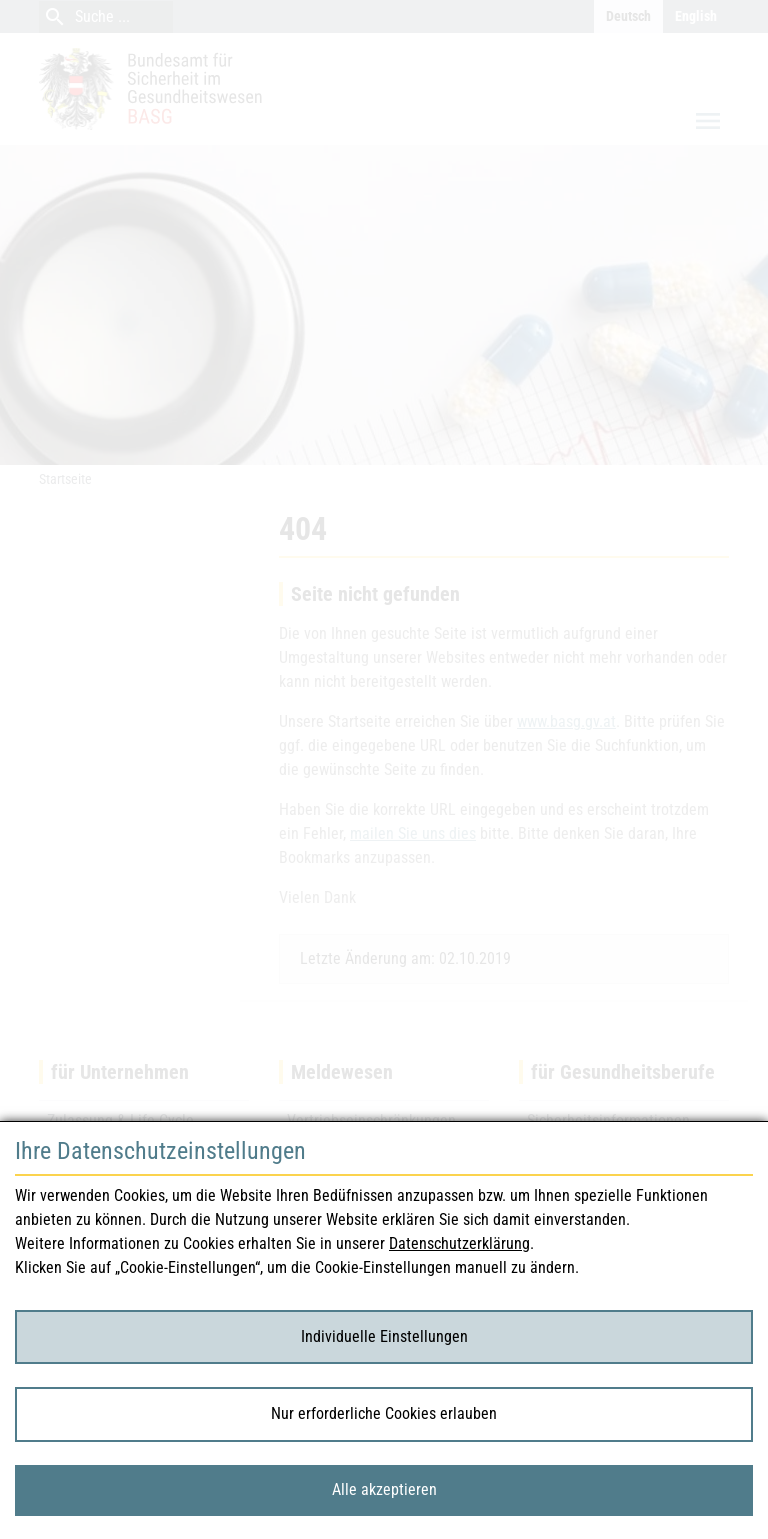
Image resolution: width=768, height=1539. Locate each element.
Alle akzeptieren (384, 1489)
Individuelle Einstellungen (384, 1336)
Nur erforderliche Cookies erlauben (384, 1413)
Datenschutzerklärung (459, 1243)
